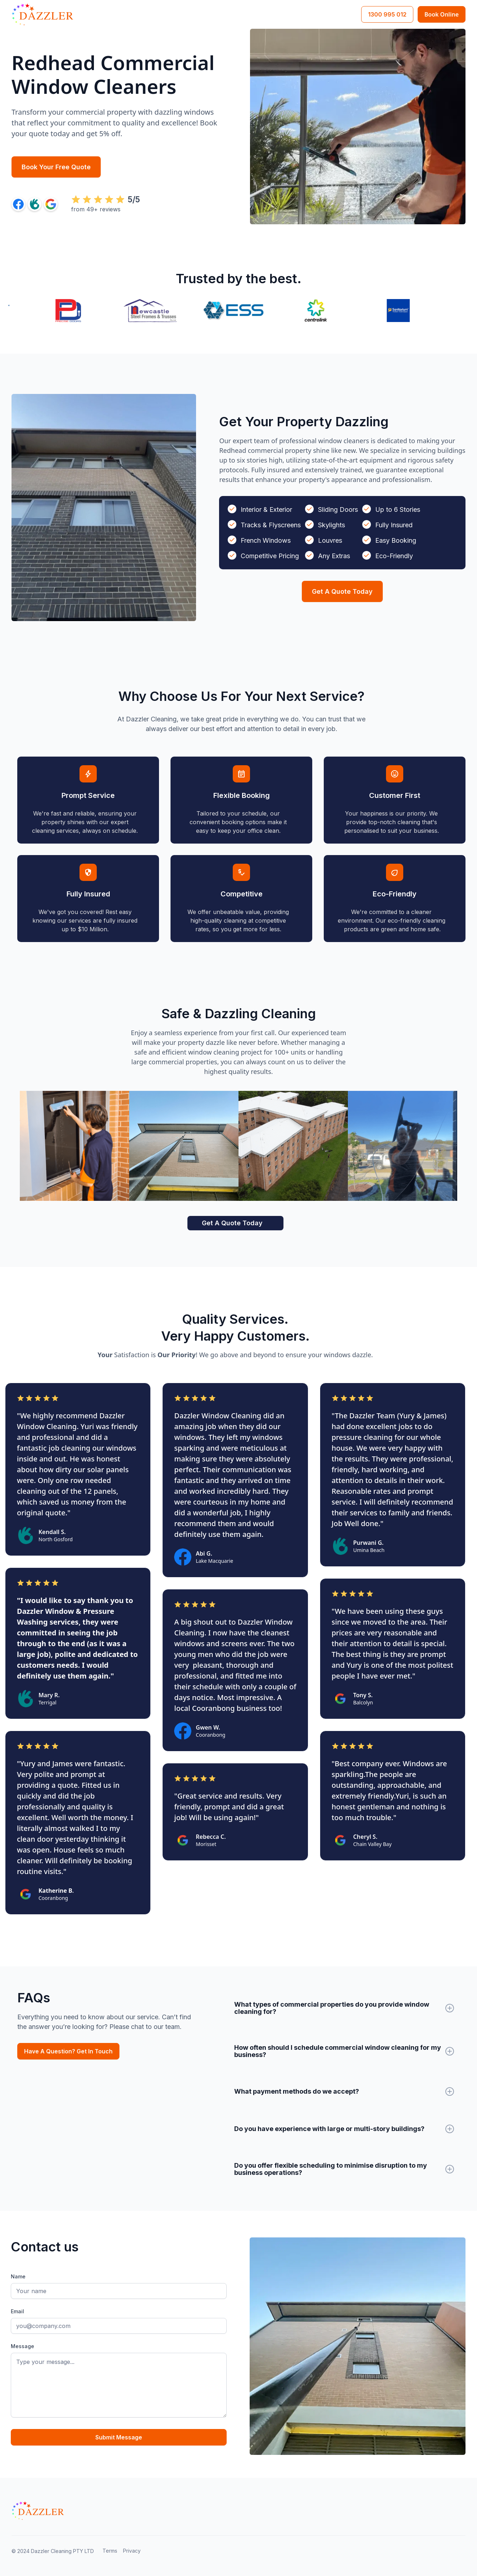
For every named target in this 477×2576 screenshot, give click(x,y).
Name (18, 2276)
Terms (110, 2551)
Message (22, 2346)
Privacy (132, 2551)
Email (17, 2311)
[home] (42, 14)
